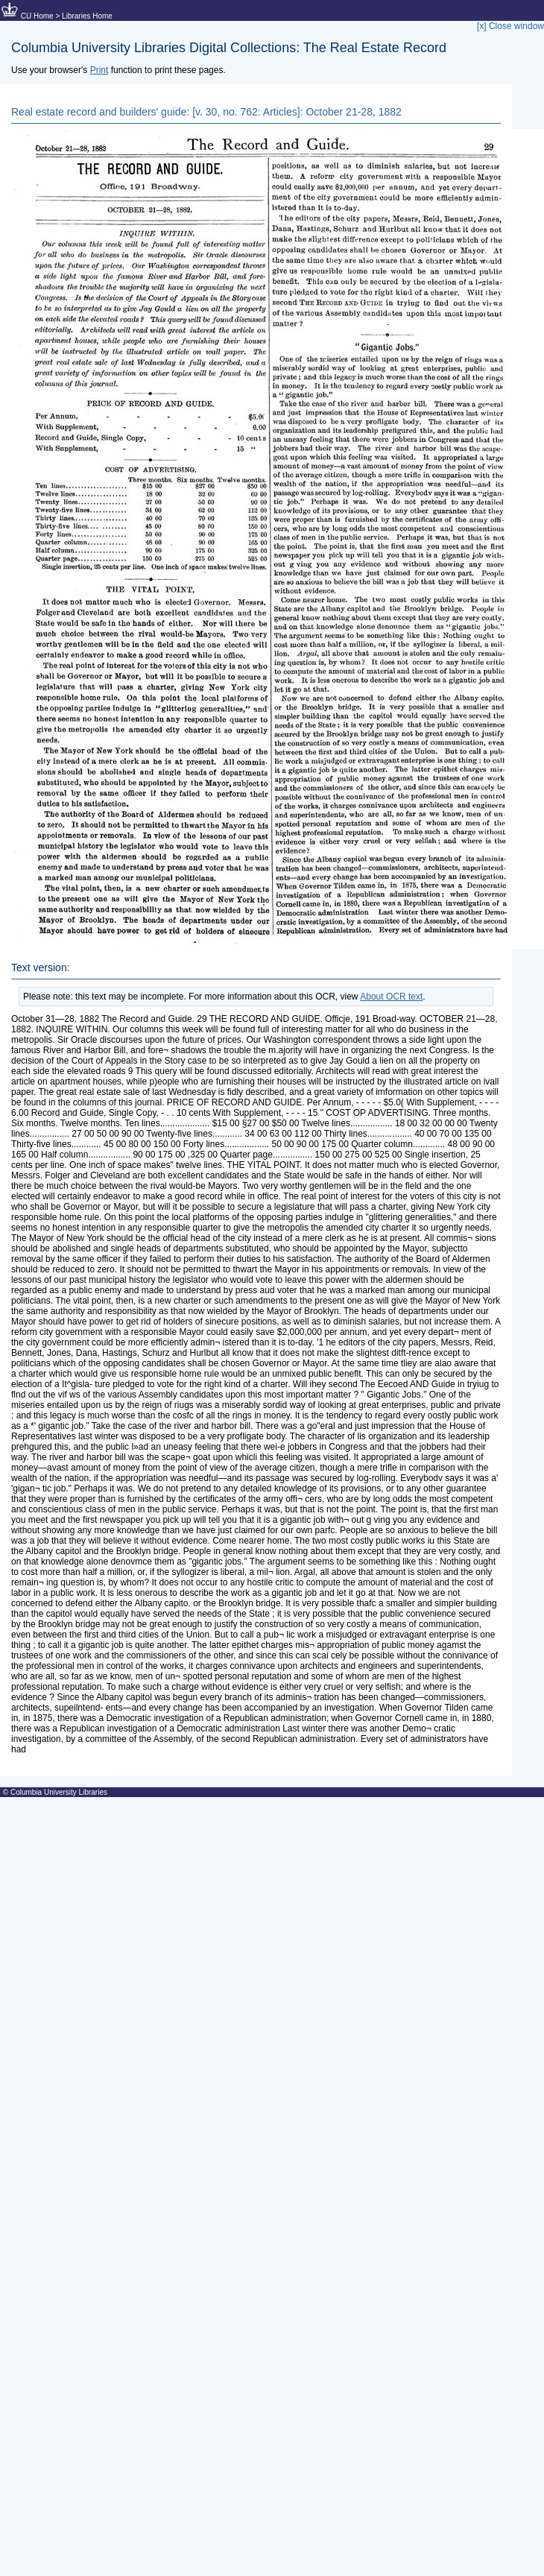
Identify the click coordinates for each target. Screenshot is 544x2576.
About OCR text (391, 996)
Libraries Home (87, 16)
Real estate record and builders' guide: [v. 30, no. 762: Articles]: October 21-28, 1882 (206, 112)
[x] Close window (510, 26)
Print (99, 70)
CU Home (37, 16)
